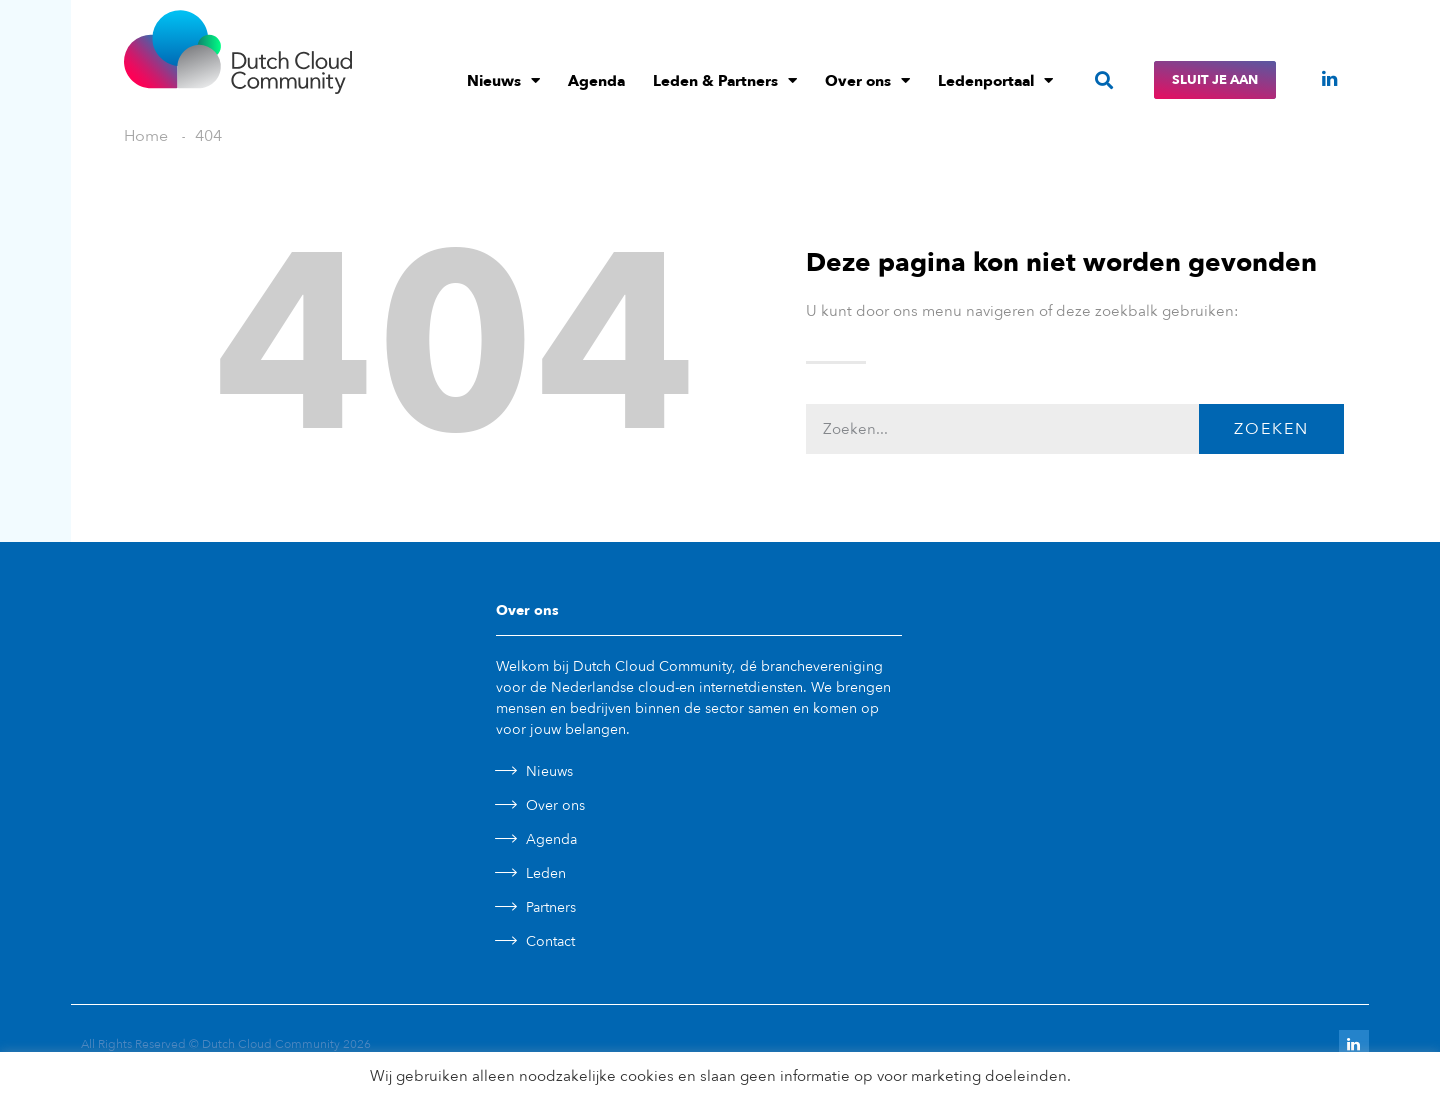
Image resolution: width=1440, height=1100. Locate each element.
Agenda (596, 81)
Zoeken (1271, 429)
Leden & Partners (725, 80)
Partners (551, 907)
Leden (546, 873)
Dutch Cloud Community (271, 1044)
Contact (550, 941)
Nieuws (503, 80)
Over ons (867, 80)
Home (146, 136)
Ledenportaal (995, 80)
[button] (1103, 80)
